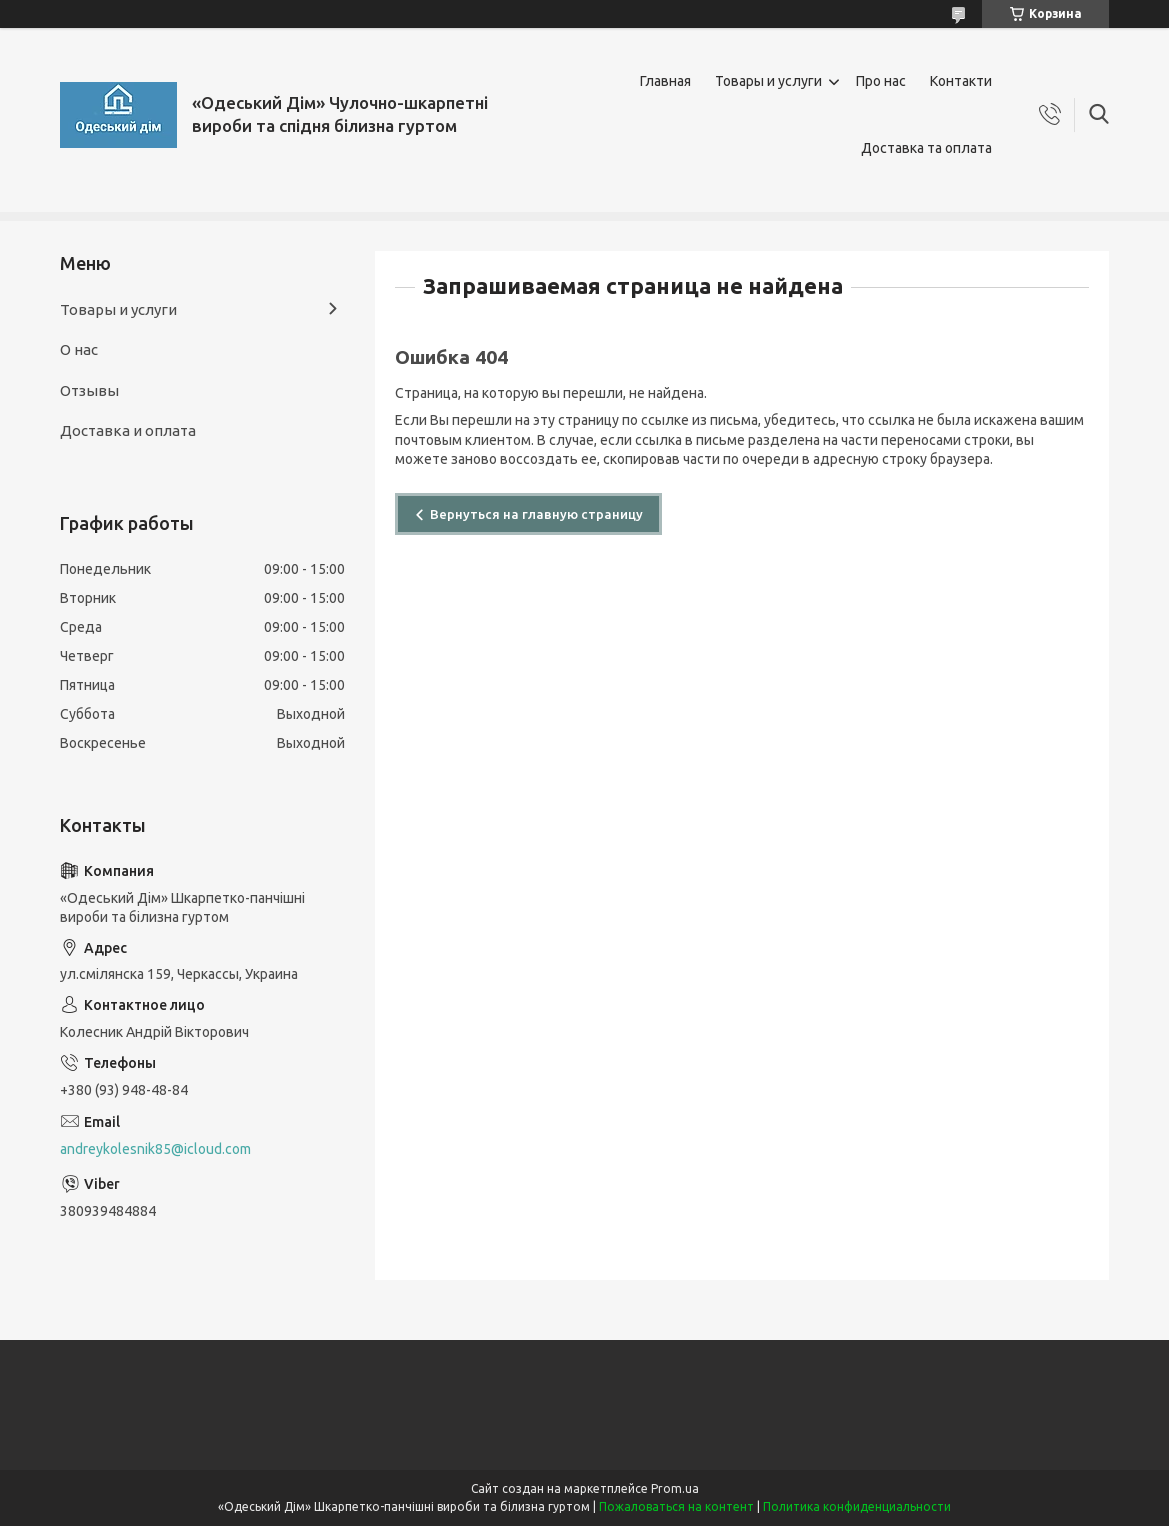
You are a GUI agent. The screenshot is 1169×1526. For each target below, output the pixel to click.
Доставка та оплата (926, 148)
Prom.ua (675, 1488)
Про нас (881, 81)
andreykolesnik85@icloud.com (155, 1149)
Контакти (961, 81)
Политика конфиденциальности (857, 1506)
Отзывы (89, 390)
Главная (665, 81)
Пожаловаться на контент (676, 1506)
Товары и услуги (768, 81)
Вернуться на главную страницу (536, 514)
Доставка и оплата (128, 430)
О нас (79, 349)
